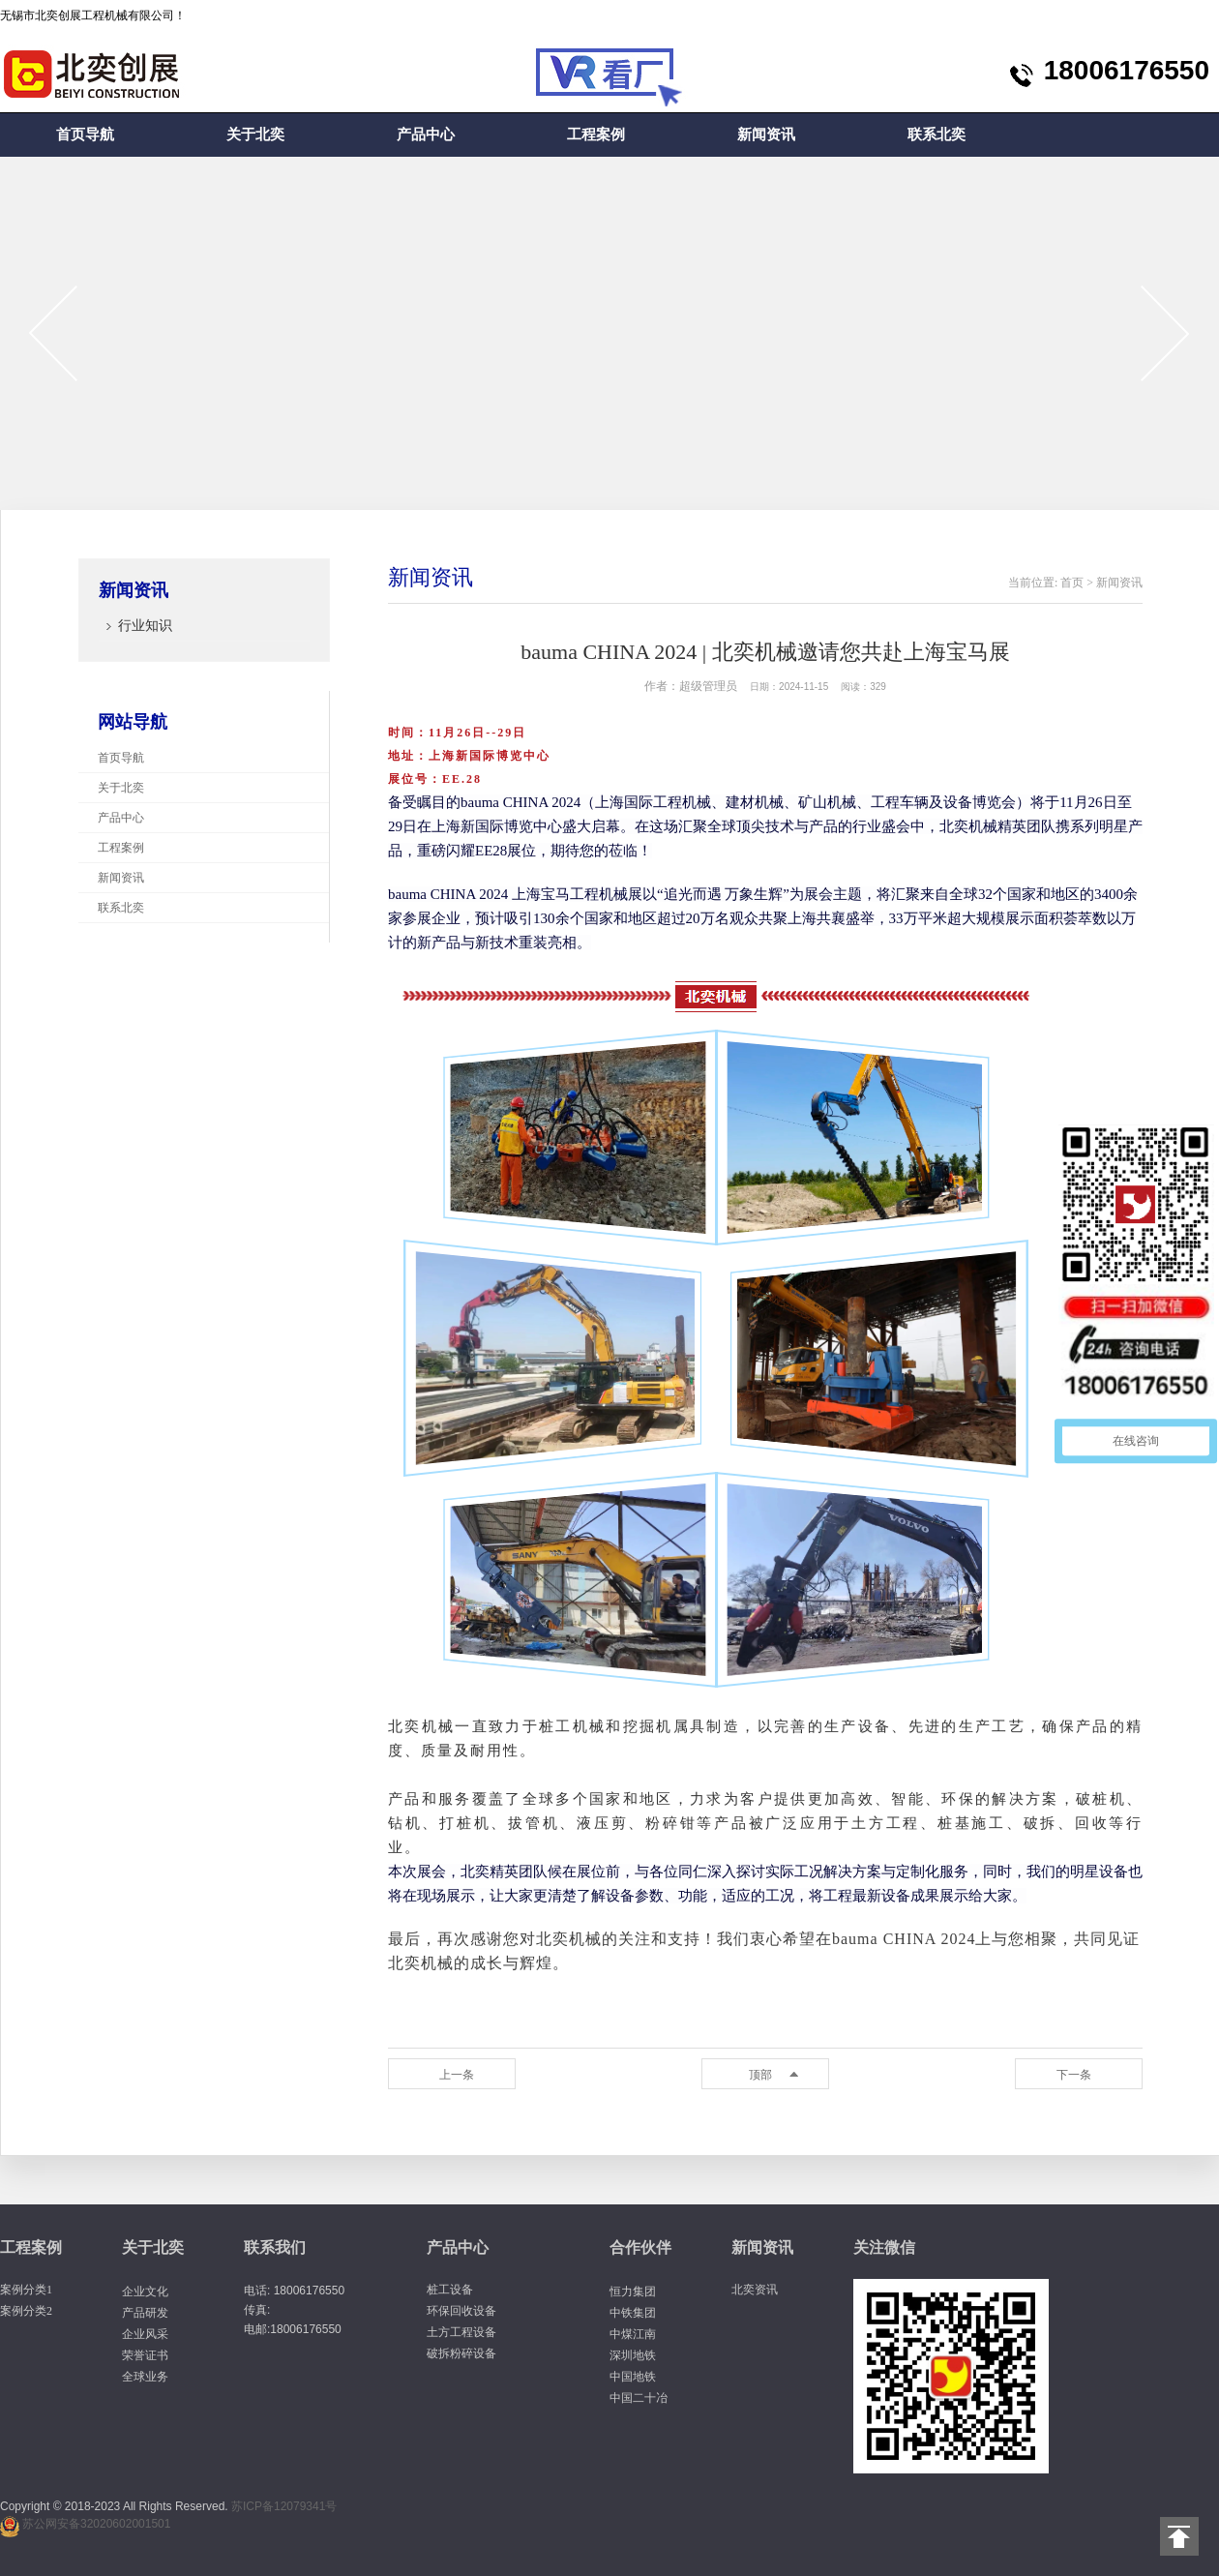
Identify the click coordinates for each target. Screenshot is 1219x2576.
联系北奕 (936, 134)
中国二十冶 (639, 2398)
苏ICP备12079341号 (284, 2506)
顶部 (760, 2075)
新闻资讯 (766, 134)
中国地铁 (633, 2376)
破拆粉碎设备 (461, 2353)
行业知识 (145, 625)
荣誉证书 (145, 2355)
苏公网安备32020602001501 (96, 2524)
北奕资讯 (754, 2289)
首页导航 (85, 134)
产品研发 (145, 2313)
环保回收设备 (461, 2311)
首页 (1072, 582)
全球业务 (145, 2376)
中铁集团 (633, 2313)
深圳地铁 (633, 2355)
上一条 (456, 2075)
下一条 (1073, 2075)
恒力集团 (633, 2291)
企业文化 (145, 2291)
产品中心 (426, 134)
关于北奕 (255, 134)
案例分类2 (26, 2311)
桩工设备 (450, 2289)
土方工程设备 (461, 2332)
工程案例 (596, 134)
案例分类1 (26, 2289)
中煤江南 (633, 2334)
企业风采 (145, 2334)
